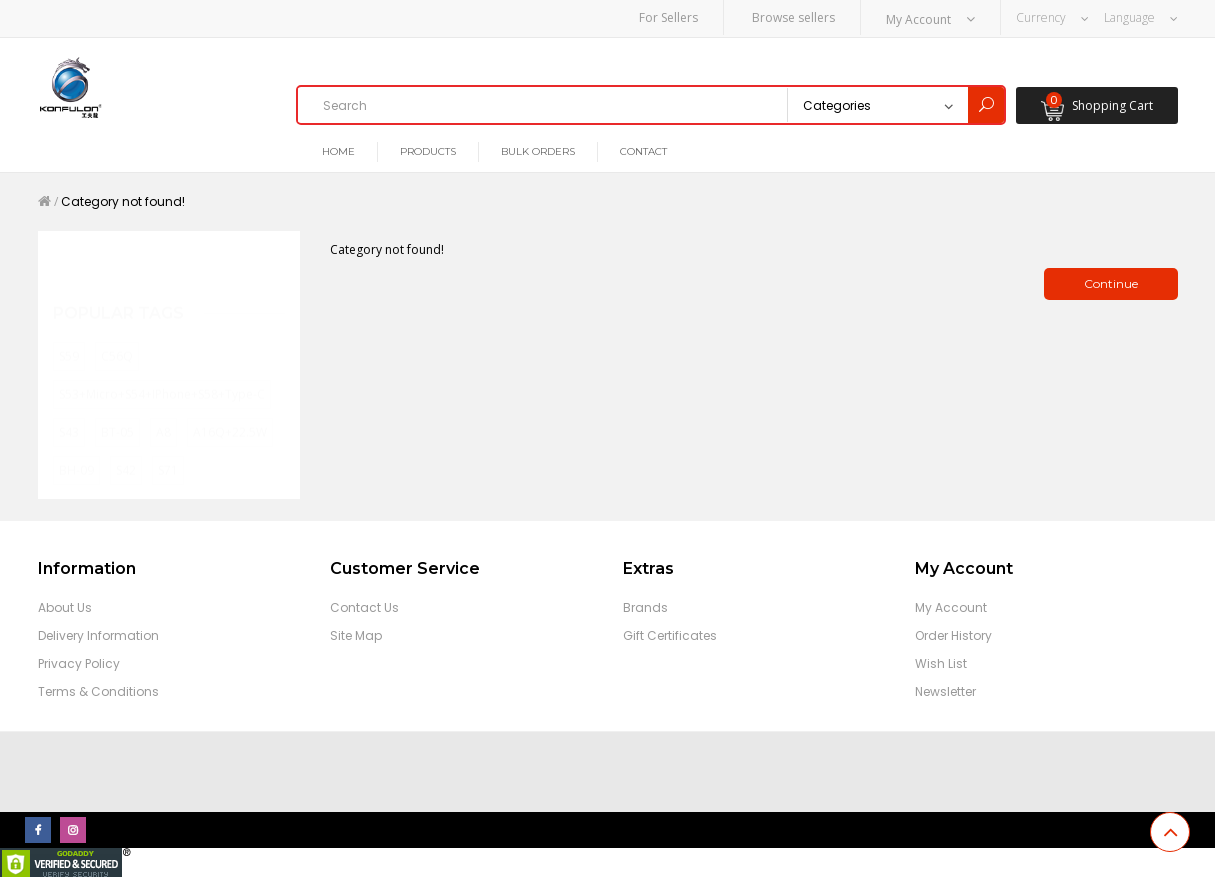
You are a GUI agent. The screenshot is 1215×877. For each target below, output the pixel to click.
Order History (953, 632)
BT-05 (117, 409)
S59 (69, 333)
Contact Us (364, 604)
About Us (65, 604)
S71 (168, 447)
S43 (69, 409)
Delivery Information (98, 632)
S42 (126, 447)
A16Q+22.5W (230, 409)
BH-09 (76, 447)
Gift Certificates (670, 632)
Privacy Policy (79, 660)
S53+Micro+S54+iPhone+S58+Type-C (162, 371)
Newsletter (945, 688)
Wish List (941, 660)
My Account (951, 604)
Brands (645, 604)
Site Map (356, 632)
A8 (163, 409)
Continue (1111, 280)
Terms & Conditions (98, 688)
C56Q (117, 333)
